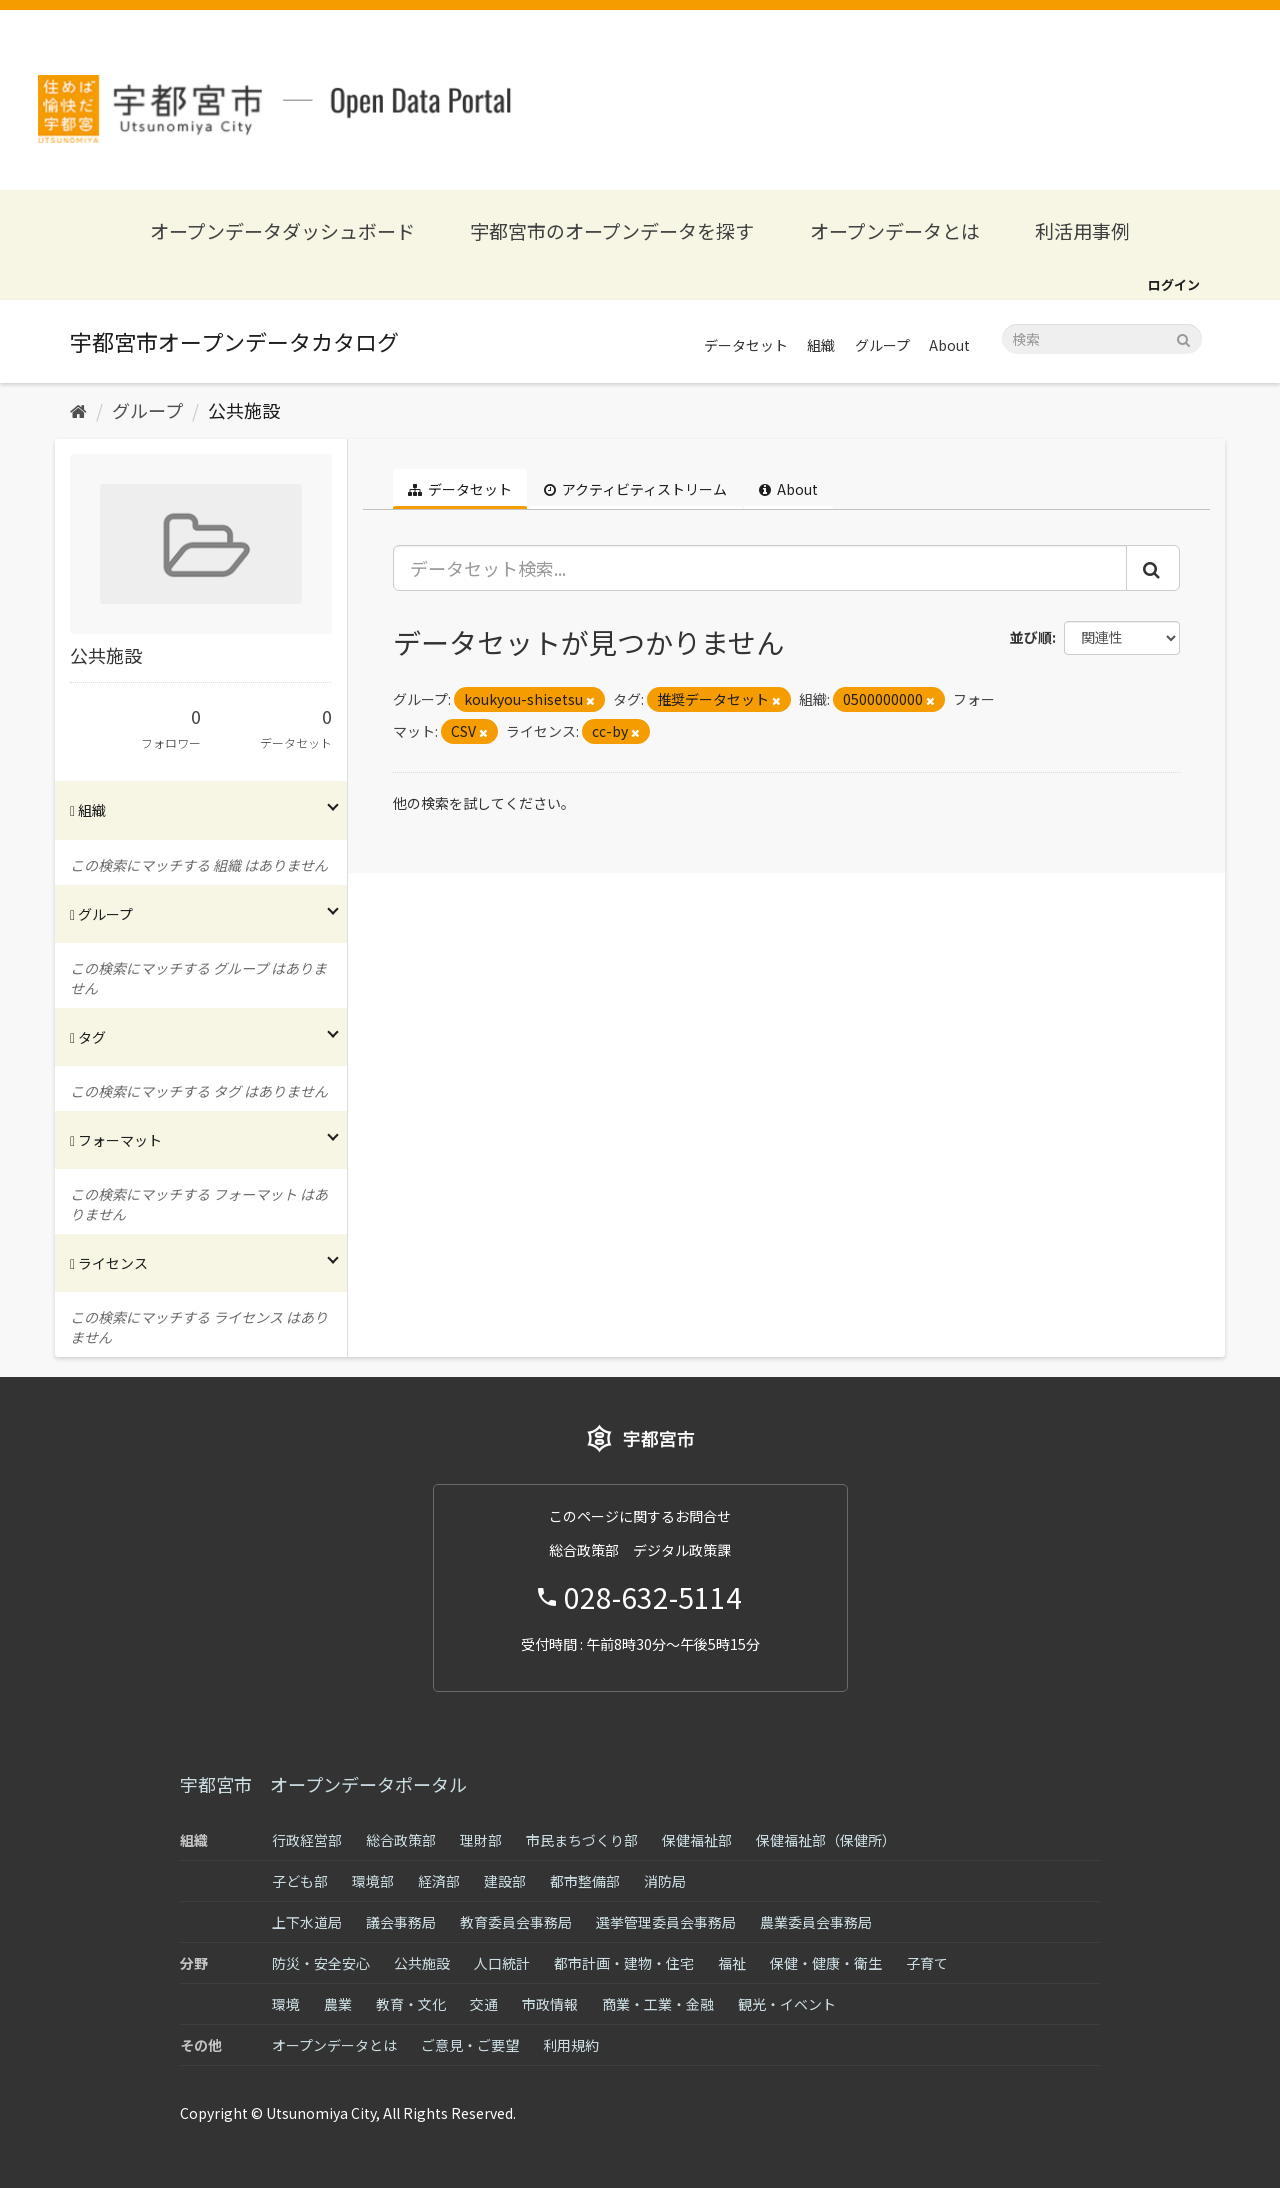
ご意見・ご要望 (470, 2045)
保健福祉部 (697, 1840)
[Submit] (1183, 337)
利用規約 (571, 2045)
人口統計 (502, 1963)
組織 (821, 345)
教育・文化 (411, 2004)
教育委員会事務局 (516, 1922)
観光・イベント (787, 2004)
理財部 (481, 1840)
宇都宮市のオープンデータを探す (612, 230)
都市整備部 (585, 1881)
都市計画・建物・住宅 (624, 1963)
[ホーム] (78, 410)
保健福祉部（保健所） (826, 1840)
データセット (746, 345)
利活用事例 (1082, 230)
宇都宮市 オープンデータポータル (323, 1784)
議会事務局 (401, 1922)
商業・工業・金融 (658, 2004)
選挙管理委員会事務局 (666, 1922)
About (949, 345)
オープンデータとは (895, 230)
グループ (882, 345)
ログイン (1174, 284)
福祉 (732, 1963)
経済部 (439, 1881)
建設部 (505, 1881)
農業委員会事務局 (816, 1922)
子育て (927, 1963)
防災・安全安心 (321, 1963)
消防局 (665, 1881)
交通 (484, 2004)
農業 (338, 2004)
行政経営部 (307, 1840)
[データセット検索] (1102, 339)
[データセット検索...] (760, 568)
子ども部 (300, 1881)
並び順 (1031, 637)
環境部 (373, 1881)
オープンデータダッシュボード (282, 230)
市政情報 (550, 2004)
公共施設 (244, 410)
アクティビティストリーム (635, 489)
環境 (286, 2004)
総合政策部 (401, 1840)
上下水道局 (307, 1922)
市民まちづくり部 (582, 1840)
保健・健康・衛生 (826, 1963)
